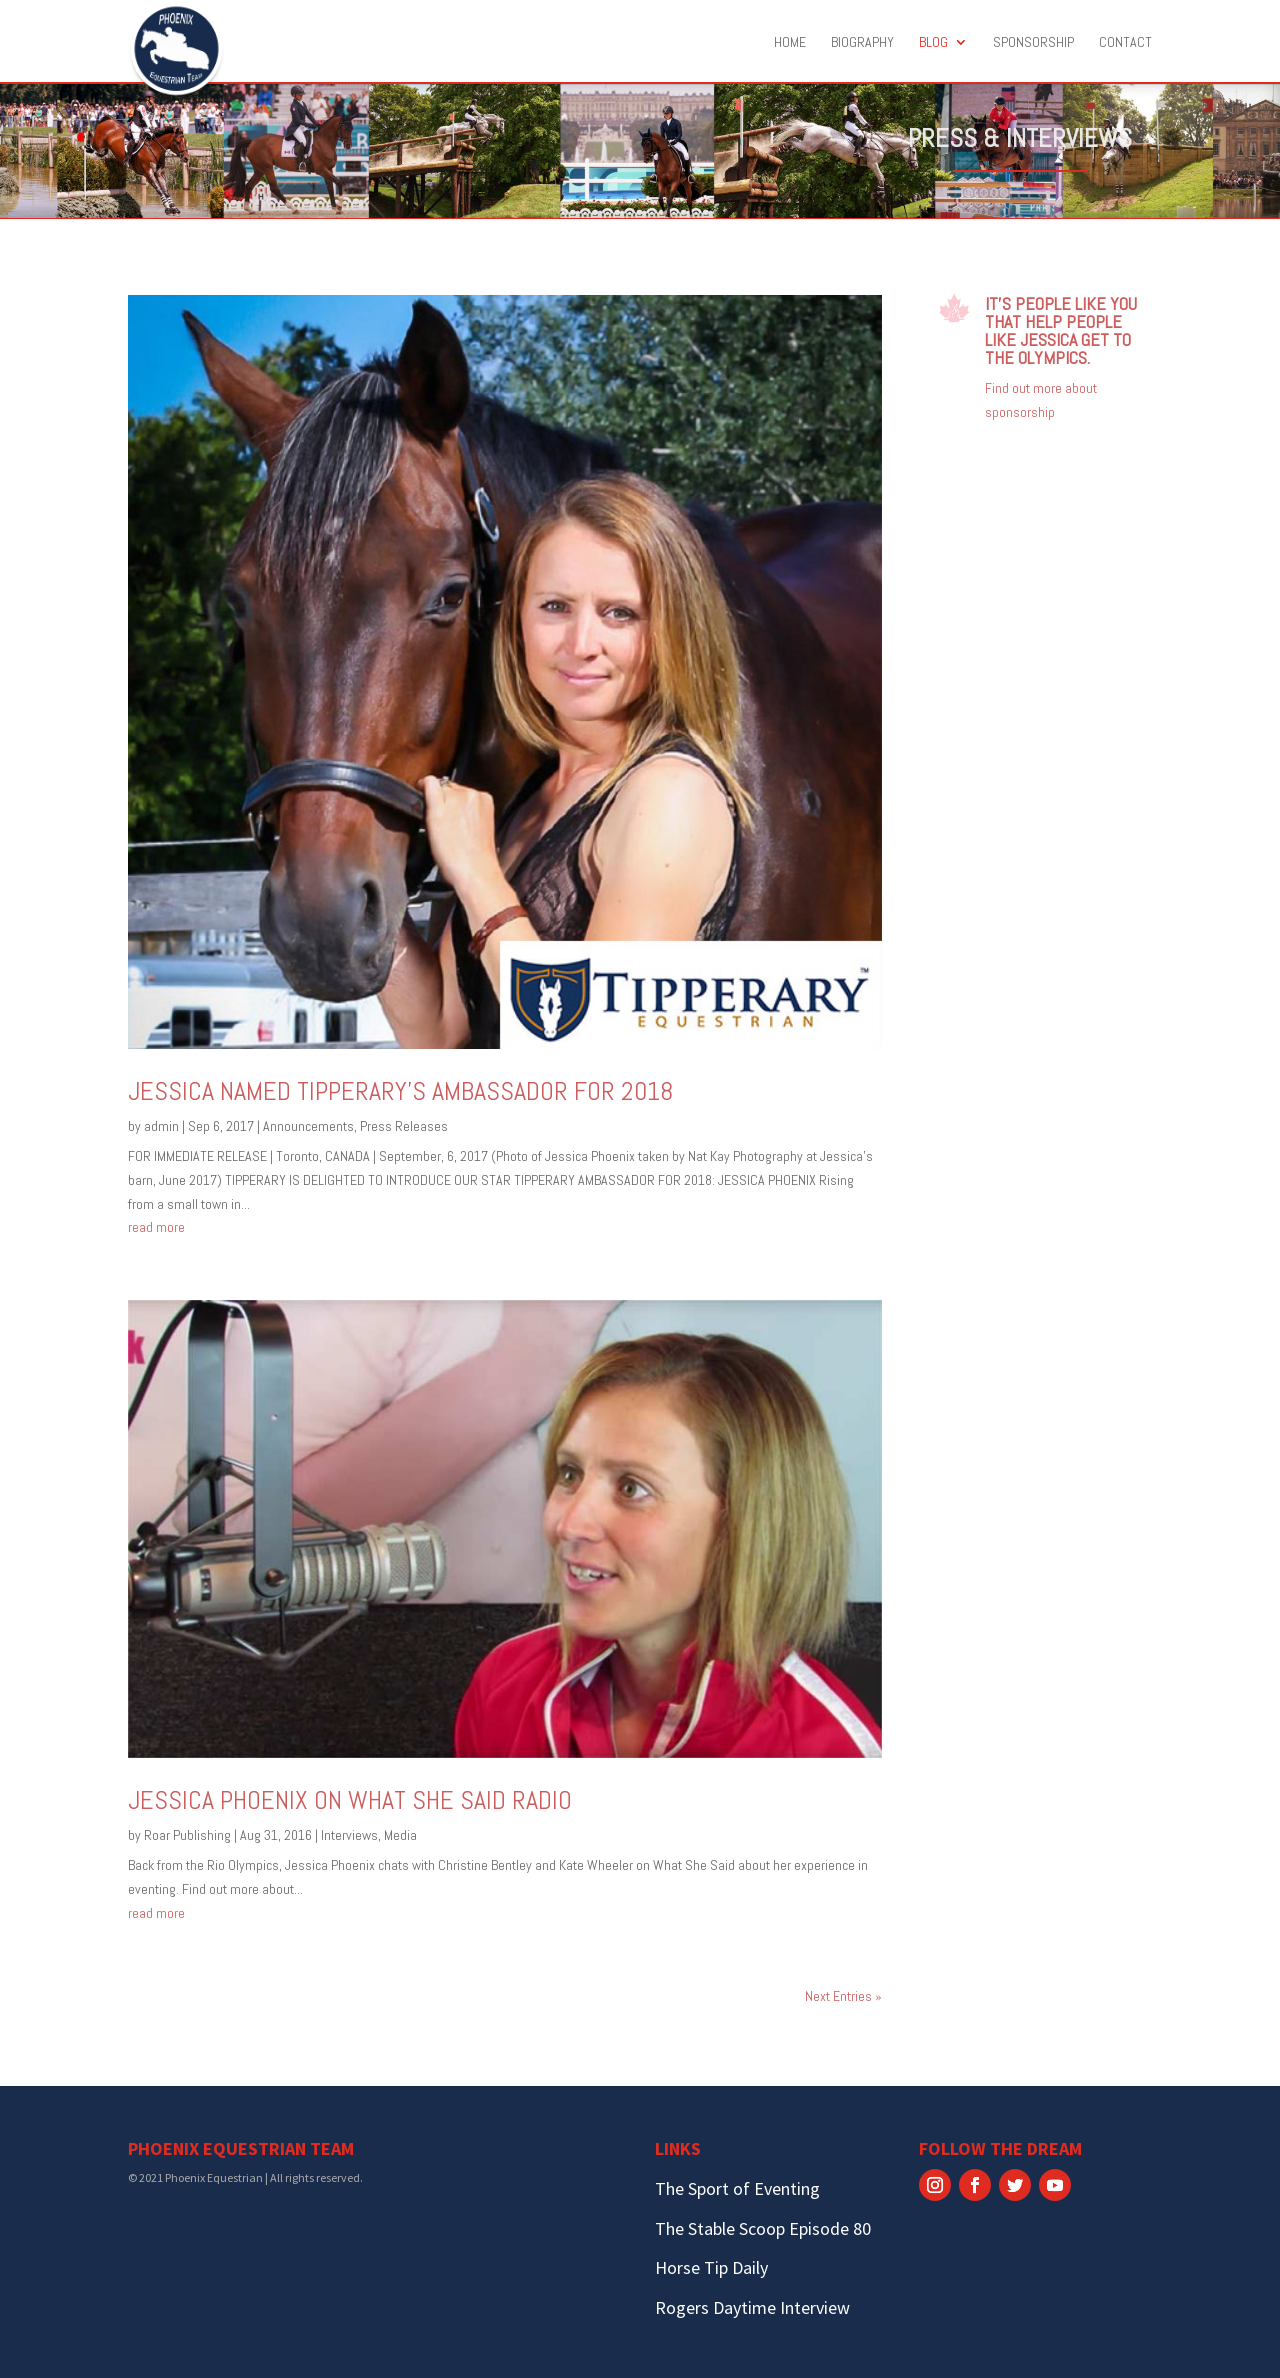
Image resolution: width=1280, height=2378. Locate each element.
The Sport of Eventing (737, 2188)
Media (400, 1835)
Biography (862, 43)
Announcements (308, 1126)
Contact (1125, 43)
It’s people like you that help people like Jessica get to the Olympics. (1061, 330)
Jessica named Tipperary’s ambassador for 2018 (400, 1091)
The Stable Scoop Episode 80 (763, 2228)
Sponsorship (1033, 43)
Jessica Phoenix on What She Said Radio (350, 1800)
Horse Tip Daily (711, 2267)
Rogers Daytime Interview (752, 2307)
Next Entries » (843, 1996)
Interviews (349, 1835)
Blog (933, 43)
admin (161, 1126)
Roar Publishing (187, 1835)
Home (790, 43)
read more (156, 1227)
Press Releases (404, 1126)
